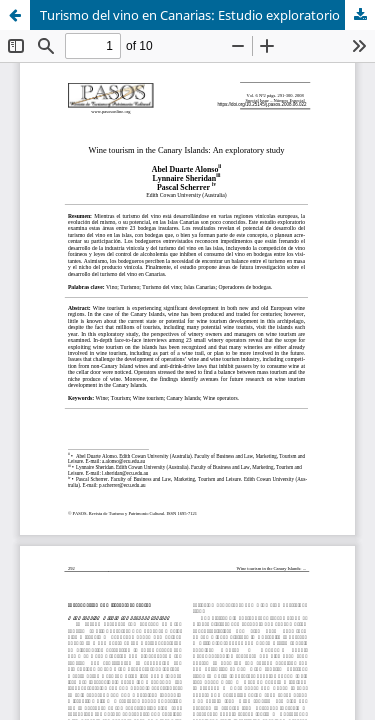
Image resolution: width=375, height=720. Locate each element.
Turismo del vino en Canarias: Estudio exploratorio (190, 15)
